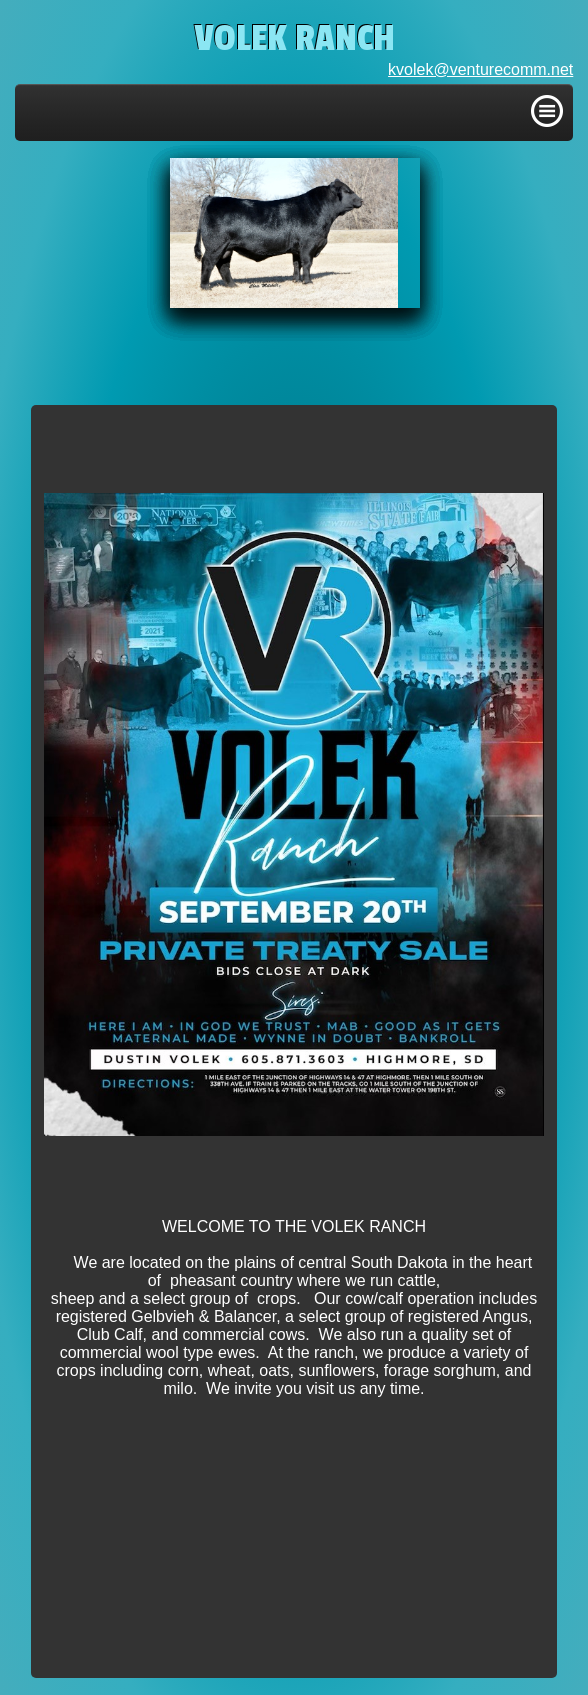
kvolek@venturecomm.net (480, 69)
